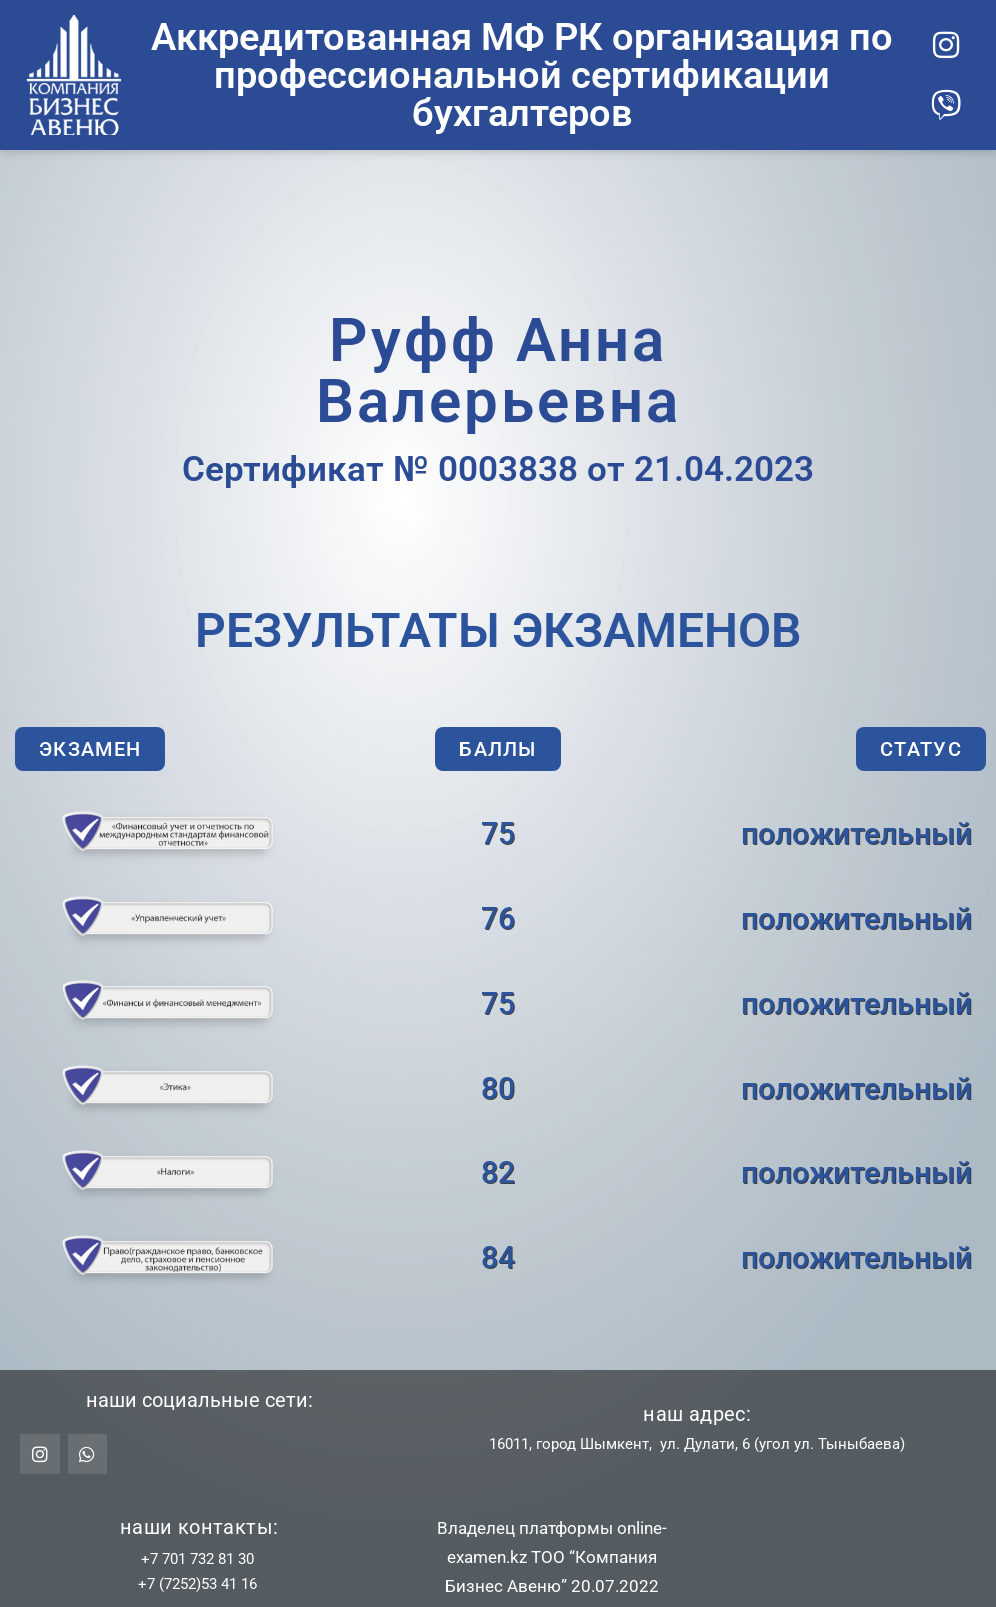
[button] (90, 749)
